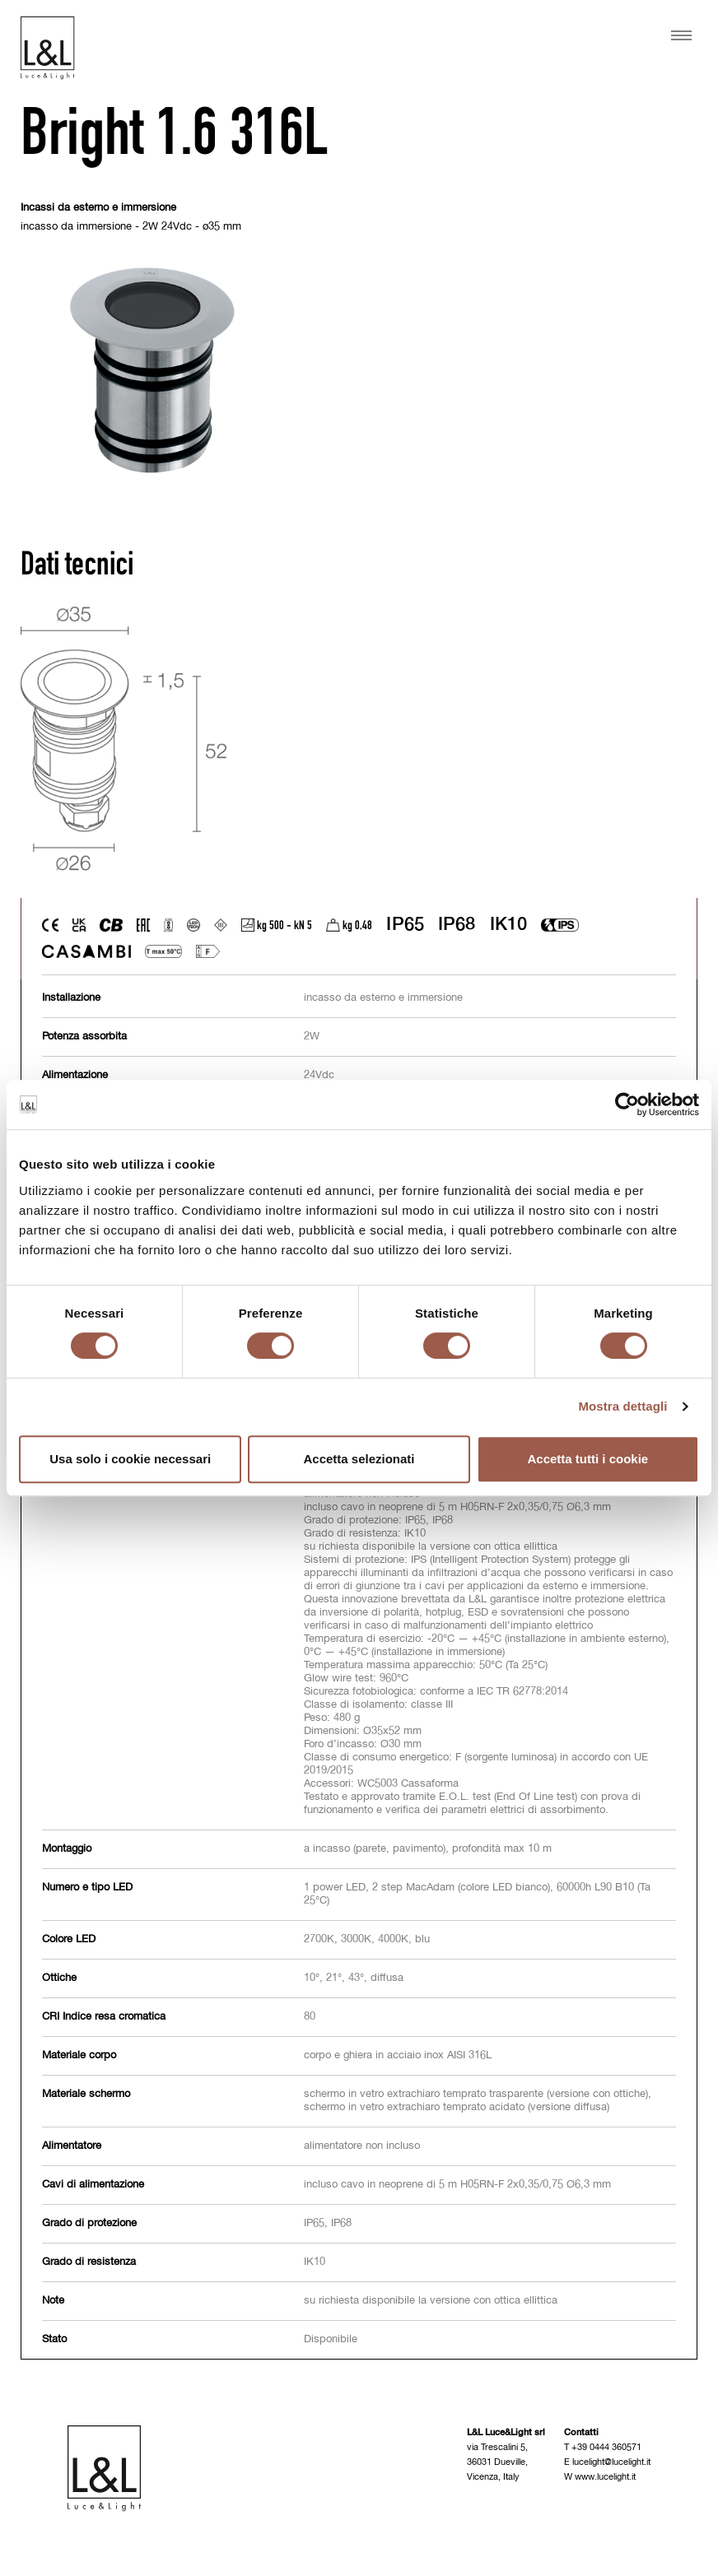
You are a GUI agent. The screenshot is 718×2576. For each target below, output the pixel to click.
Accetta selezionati (358, 1459)
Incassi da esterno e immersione (98, 207)
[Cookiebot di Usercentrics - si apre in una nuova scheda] (627, 1104)
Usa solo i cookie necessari (130, 1459)
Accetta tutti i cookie (587, 1459)
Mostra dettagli (622, 1406)
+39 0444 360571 (606, 2447)
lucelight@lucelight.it (611, 2462)
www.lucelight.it (605, 2476)
